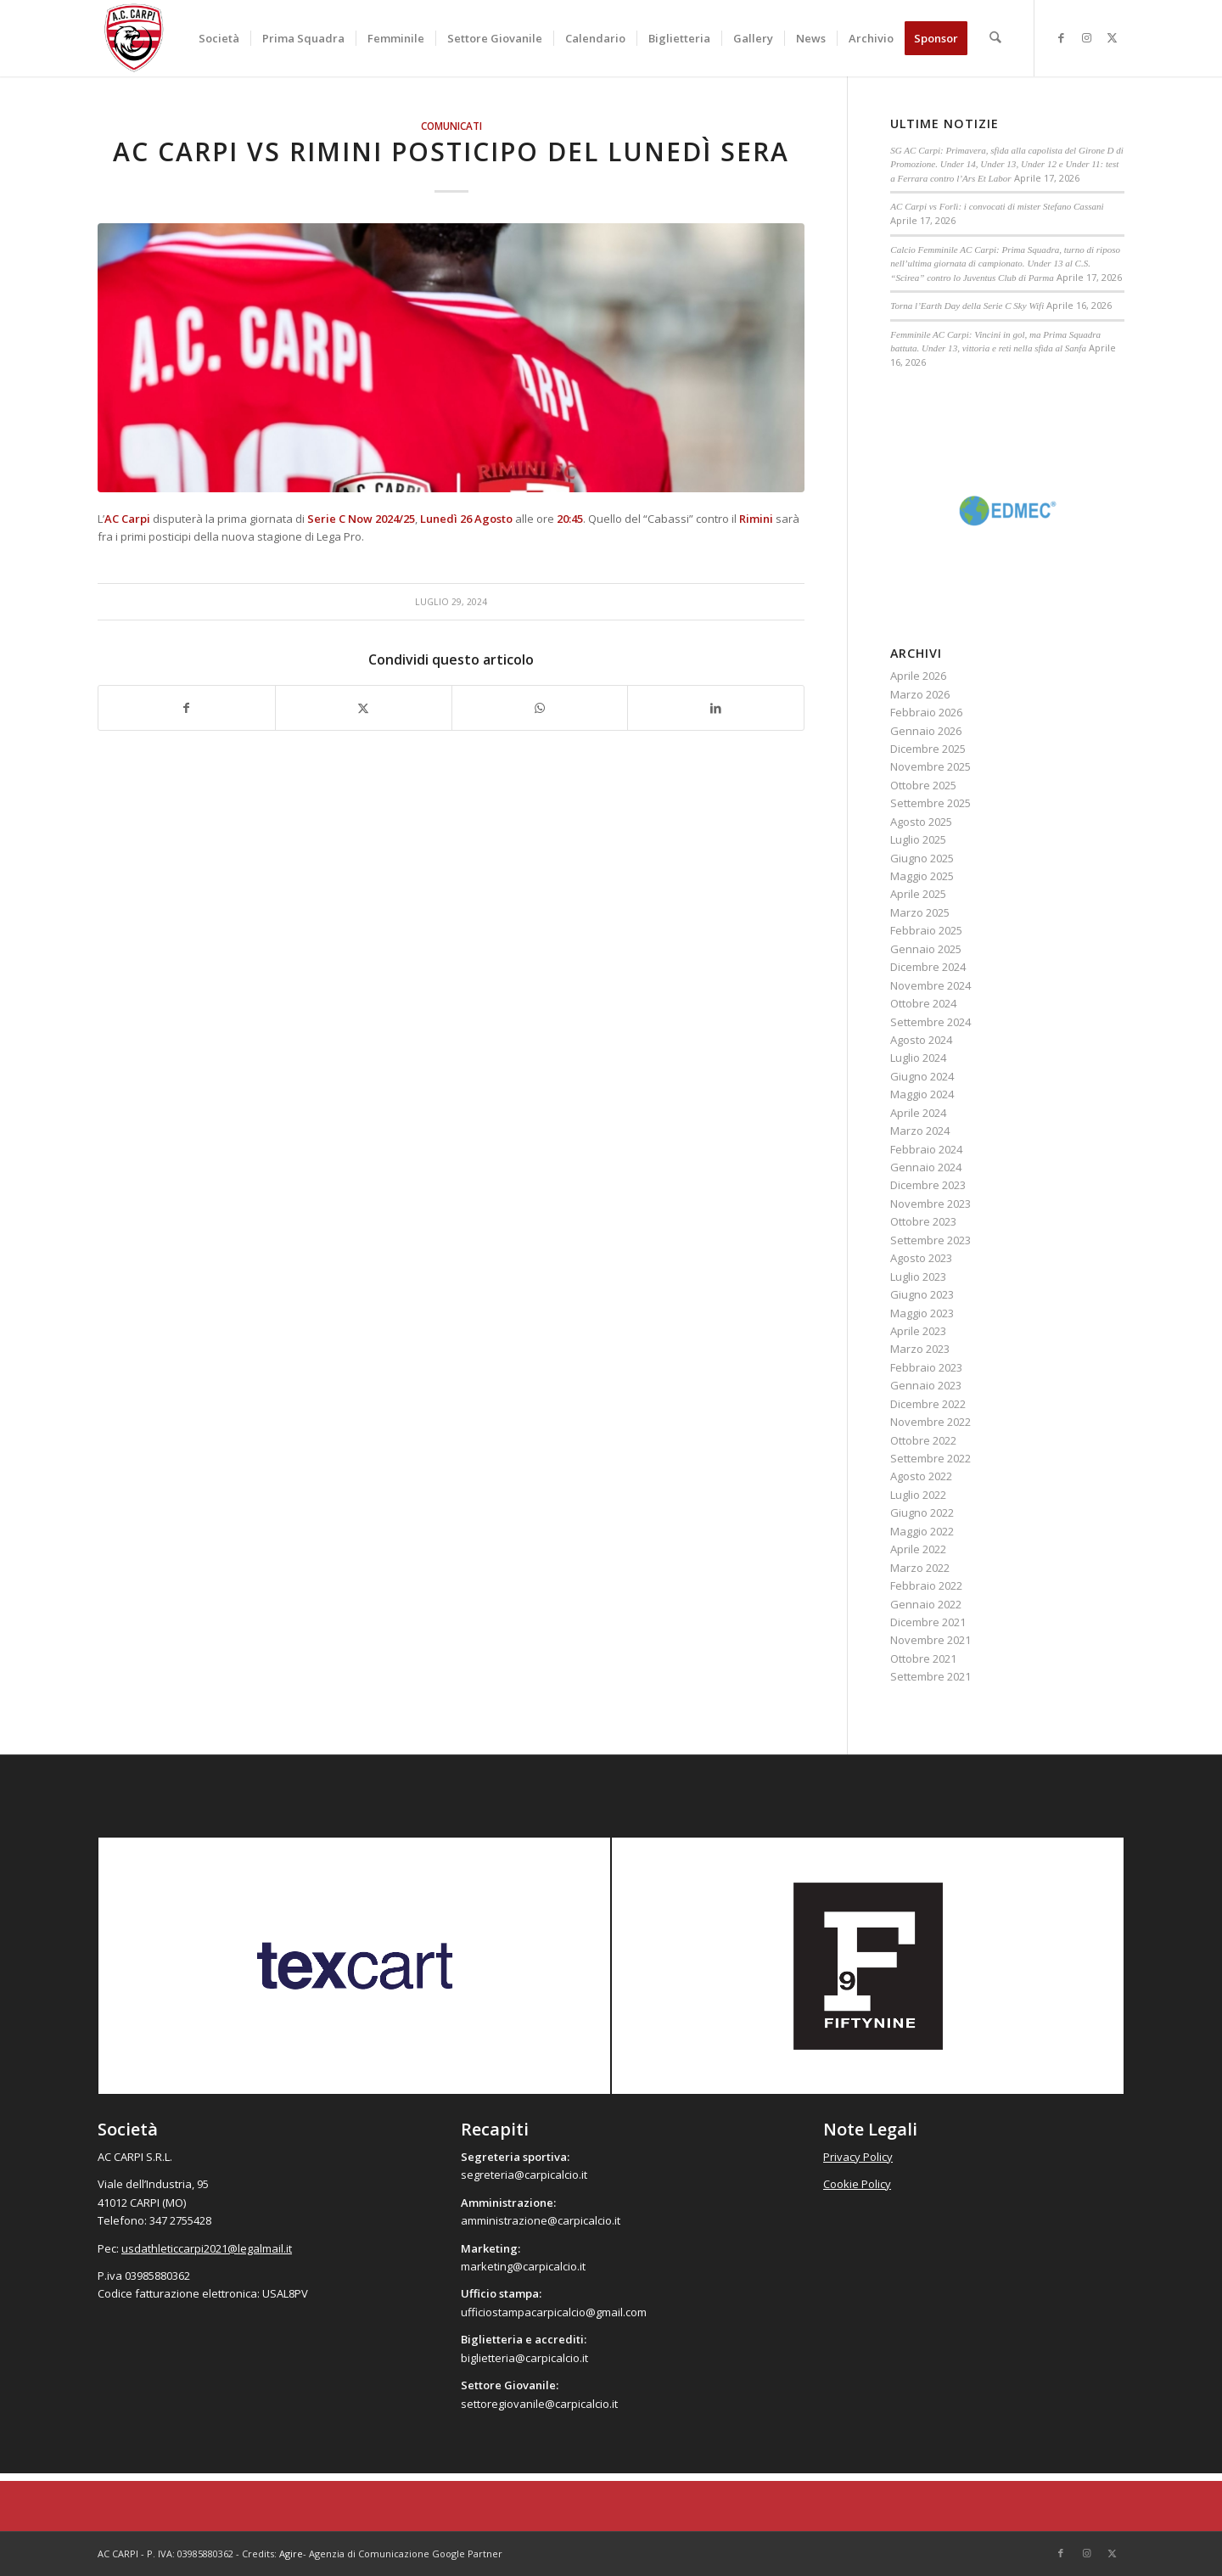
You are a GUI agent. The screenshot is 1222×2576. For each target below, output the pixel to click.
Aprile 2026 (918, 675)
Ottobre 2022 (923, 1440)
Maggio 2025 (922, 876)
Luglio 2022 (918, 1494)
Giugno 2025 (922, 858)
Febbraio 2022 (926, 1585)
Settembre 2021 (930, 1676)
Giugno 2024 (922, 1076)
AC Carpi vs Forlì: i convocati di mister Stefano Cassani (996, 206)
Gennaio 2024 (925, 1167)
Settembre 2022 (930, 1458)
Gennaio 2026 (925, 730)
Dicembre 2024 (928, 966)
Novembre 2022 (930, 1421)
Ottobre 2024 (923, 1003)
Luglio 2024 (918, 1057)
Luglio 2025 (918, 839)
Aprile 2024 (918, 1112)
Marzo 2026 (920, 694)
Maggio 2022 (922, 1531)
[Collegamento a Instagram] (1086, 37)
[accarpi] (134, 38)
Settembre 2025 (930, 803)
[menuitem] (219, 38)
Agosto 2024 (921, 1039)
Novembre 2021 (930, 1639)
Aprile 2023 (918, 1331)
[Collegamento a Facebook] (1060, 37)
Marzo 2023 (920, 1348)
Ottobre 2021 (923, 1658)
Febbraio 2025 (926, 930)
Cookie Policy (857, 2184)
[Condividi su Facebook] (186, 708)
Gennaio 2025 (925, 949)
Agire (291, 2553)
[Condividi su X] (363, 708)
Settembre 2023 (930, 1240)
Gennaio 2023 (925, 1385)
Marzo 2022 (920, 1567)
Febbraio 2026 (926, 712)
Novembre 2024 (930, 985)
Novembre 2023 (930, 1203)
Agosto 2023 (921, 1258)
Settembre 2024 (930, 1022)
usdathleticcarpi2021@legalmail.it (206, 2248)
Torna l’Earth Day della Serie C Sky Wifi (967, 305)
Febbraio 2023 (926, 1367)
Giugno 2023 (922, 1294)
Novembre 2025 (930, 766)
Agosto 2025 (921, 821)
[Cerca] (995, 38)
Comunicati (451, 125)
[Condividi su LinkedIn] (716, 708)
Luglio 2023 (918, 1276)
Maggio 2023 (922, 1313)
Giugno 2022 (922, 1512)
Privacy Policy (858, 2156)
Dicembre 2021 (928, 1622)
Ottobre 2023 (923, 1221)
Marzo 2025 (920, 912)
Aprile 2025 (918, 893)
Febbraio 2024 (926, 1149)
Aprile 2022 (918, 1549)
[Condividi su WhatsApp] (540, 708)
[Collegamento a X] (1111, 37)
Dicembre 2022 (928, 1403)
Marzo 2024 (920, 1130)
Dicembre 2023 (928, 1185)
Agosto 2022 (921, 1476)
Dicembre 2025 (928, 748)
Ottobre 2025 (923, 785)
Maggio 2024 (922, 1094)
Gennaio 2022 (925, 1604)
